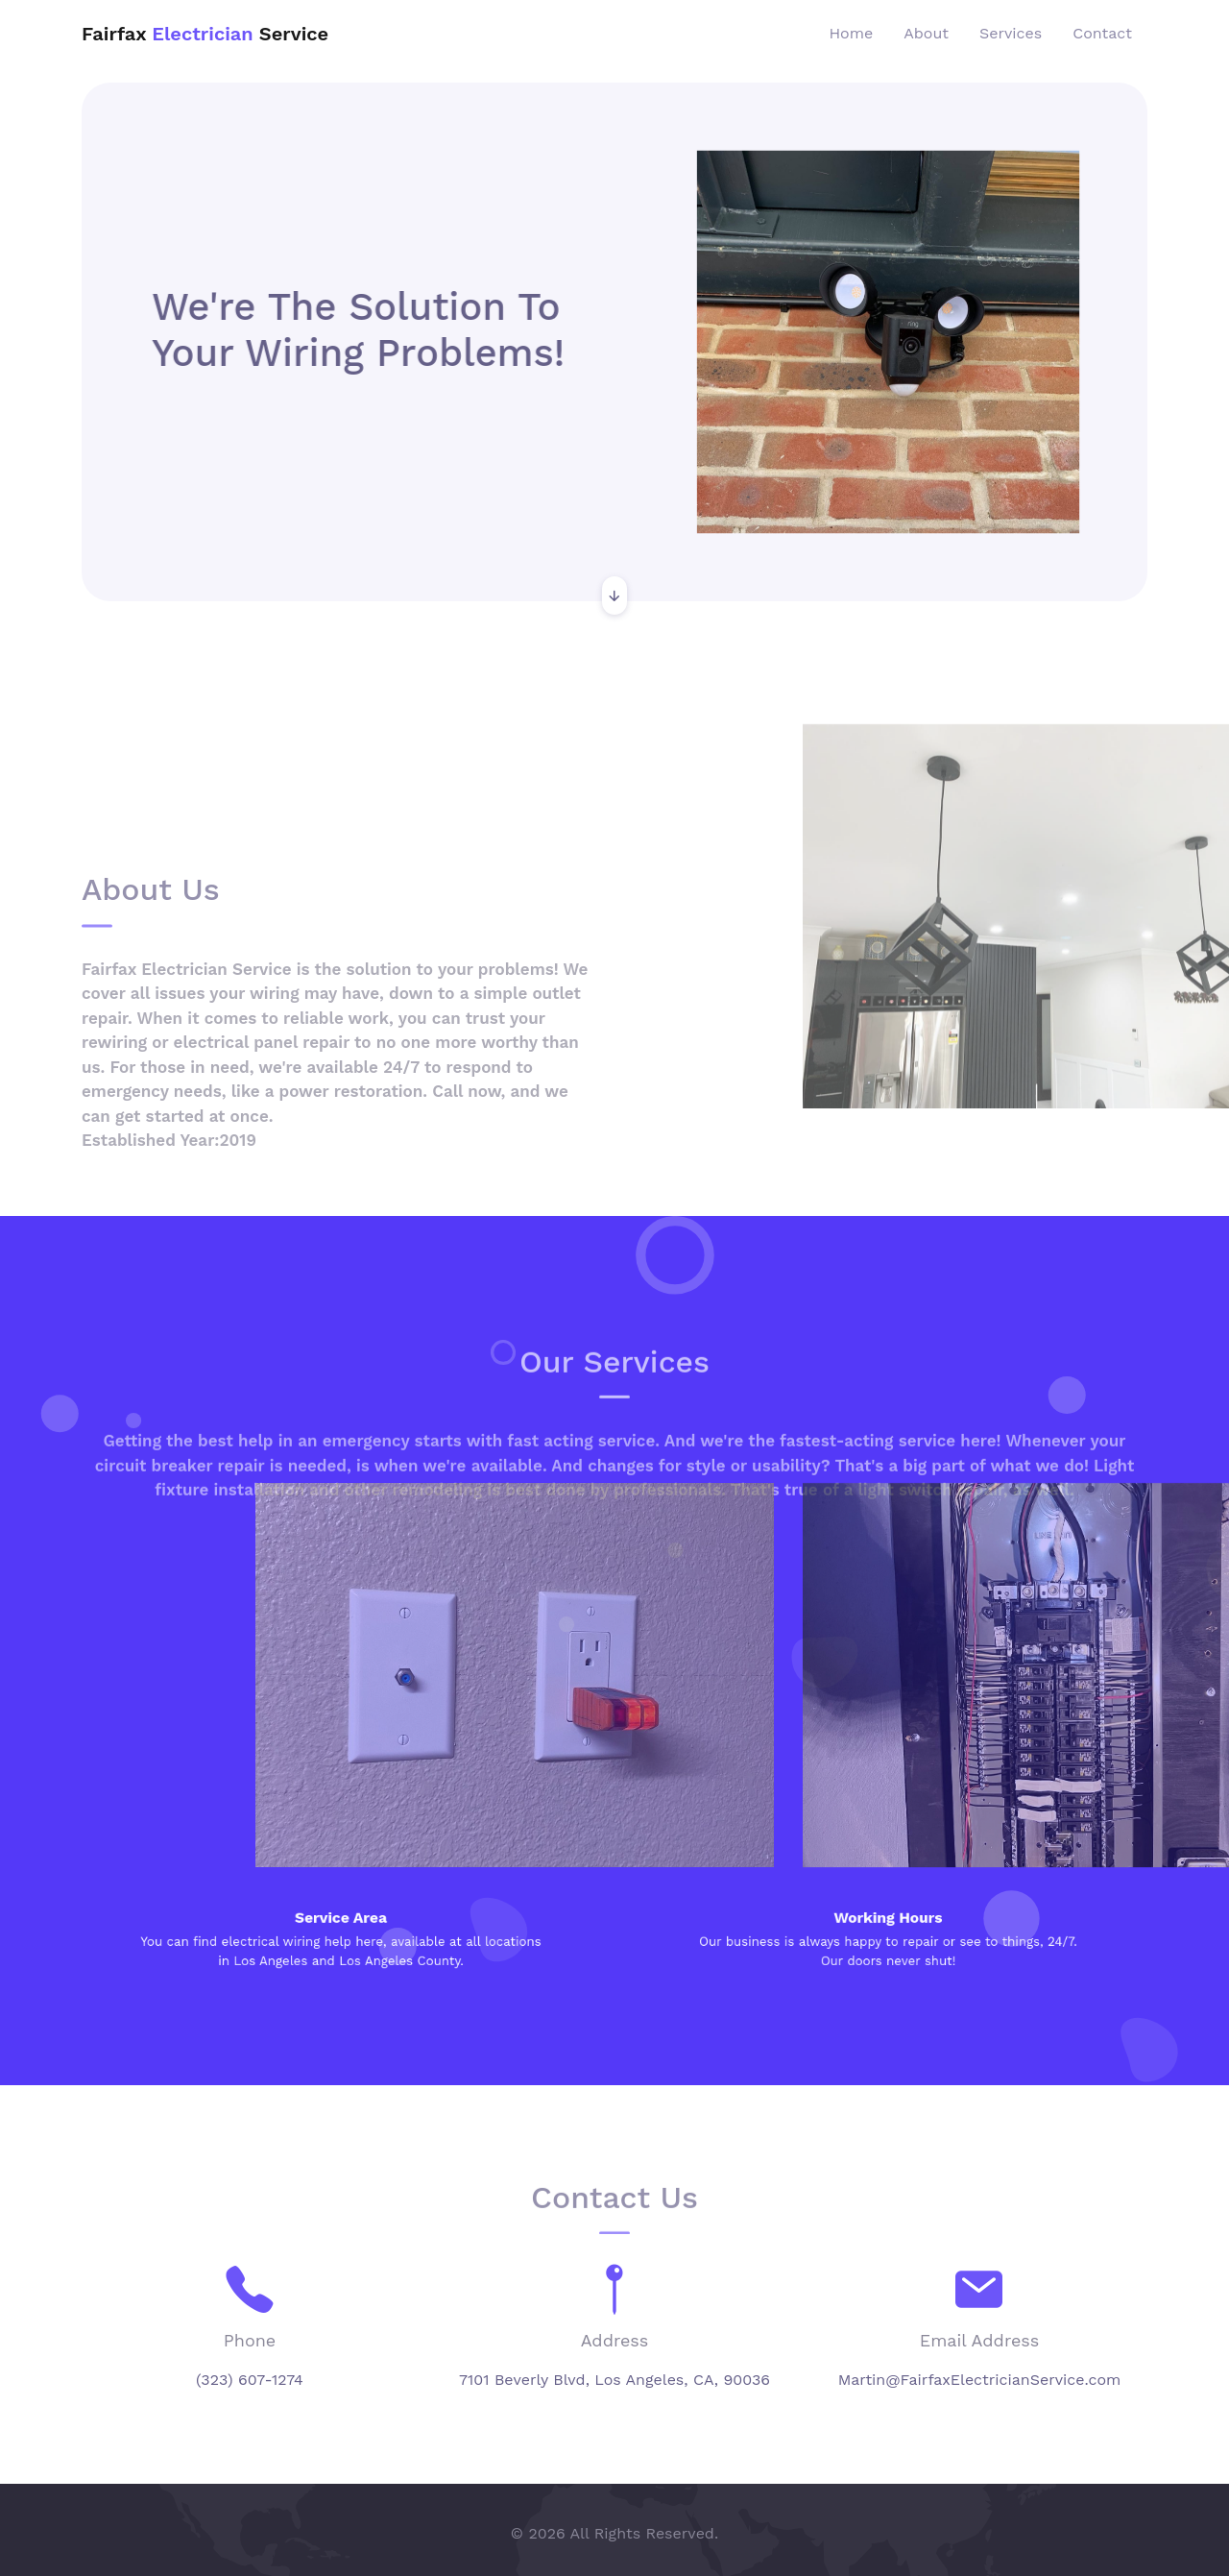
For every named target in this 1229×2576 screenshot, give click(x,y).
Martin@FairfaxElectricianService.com (979, 2379)
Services (1010, 33)
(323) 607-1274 (249, 2379)
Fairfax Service (205, 33)
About (926, 33)
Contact (1102, 33)
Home (852, 33)
